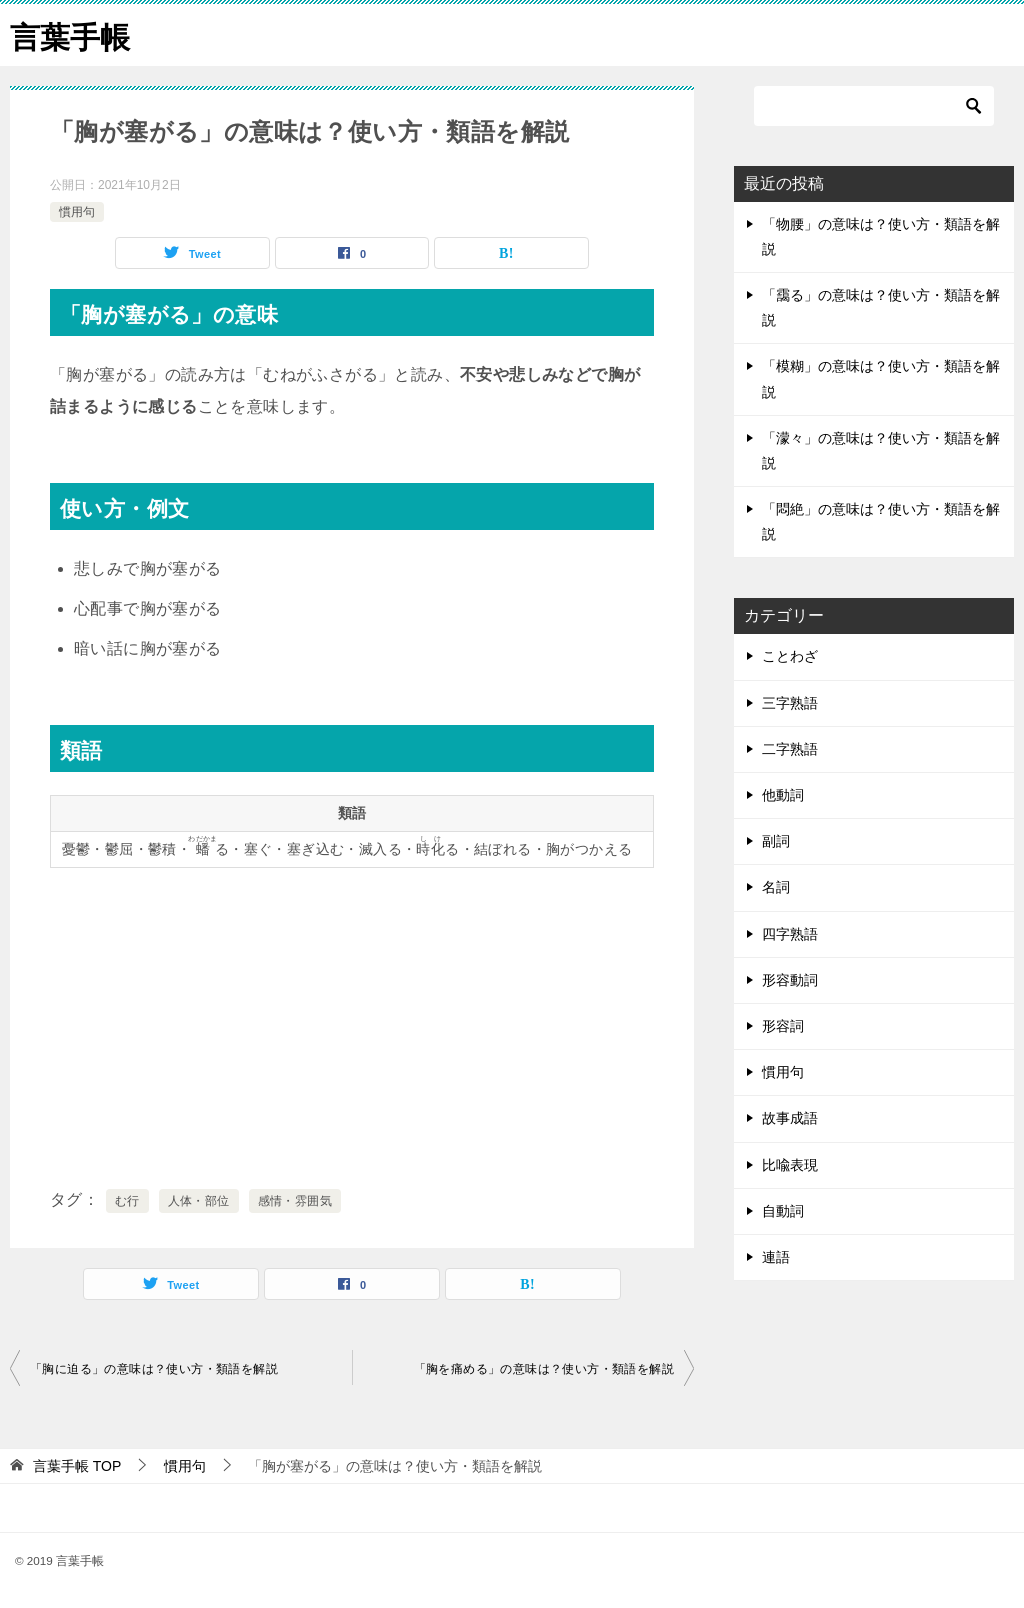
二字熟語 (790, 748)
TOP (77, 1466)
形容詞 (783, 1025)
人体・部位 (199, 1201)
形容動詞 (790, 979)
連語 (776, 1256)
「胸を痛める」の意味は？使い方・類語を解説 (544, 1369)
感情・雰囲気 (295, 1201)
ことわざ (790, 656)
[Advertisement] (352, 1024)
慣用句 (77, 211)
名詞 (776, 887)
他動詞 (783, 794)
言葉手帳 (70, 34)
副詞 (776, 841)
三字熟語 (790, 702)
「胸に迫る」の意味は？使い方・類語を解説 (154, 1369)
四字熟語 (790, 933)
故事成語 (790, 1118)
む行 (127, 1201)
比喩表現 (790, 1164)
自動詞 (783, 1210)
